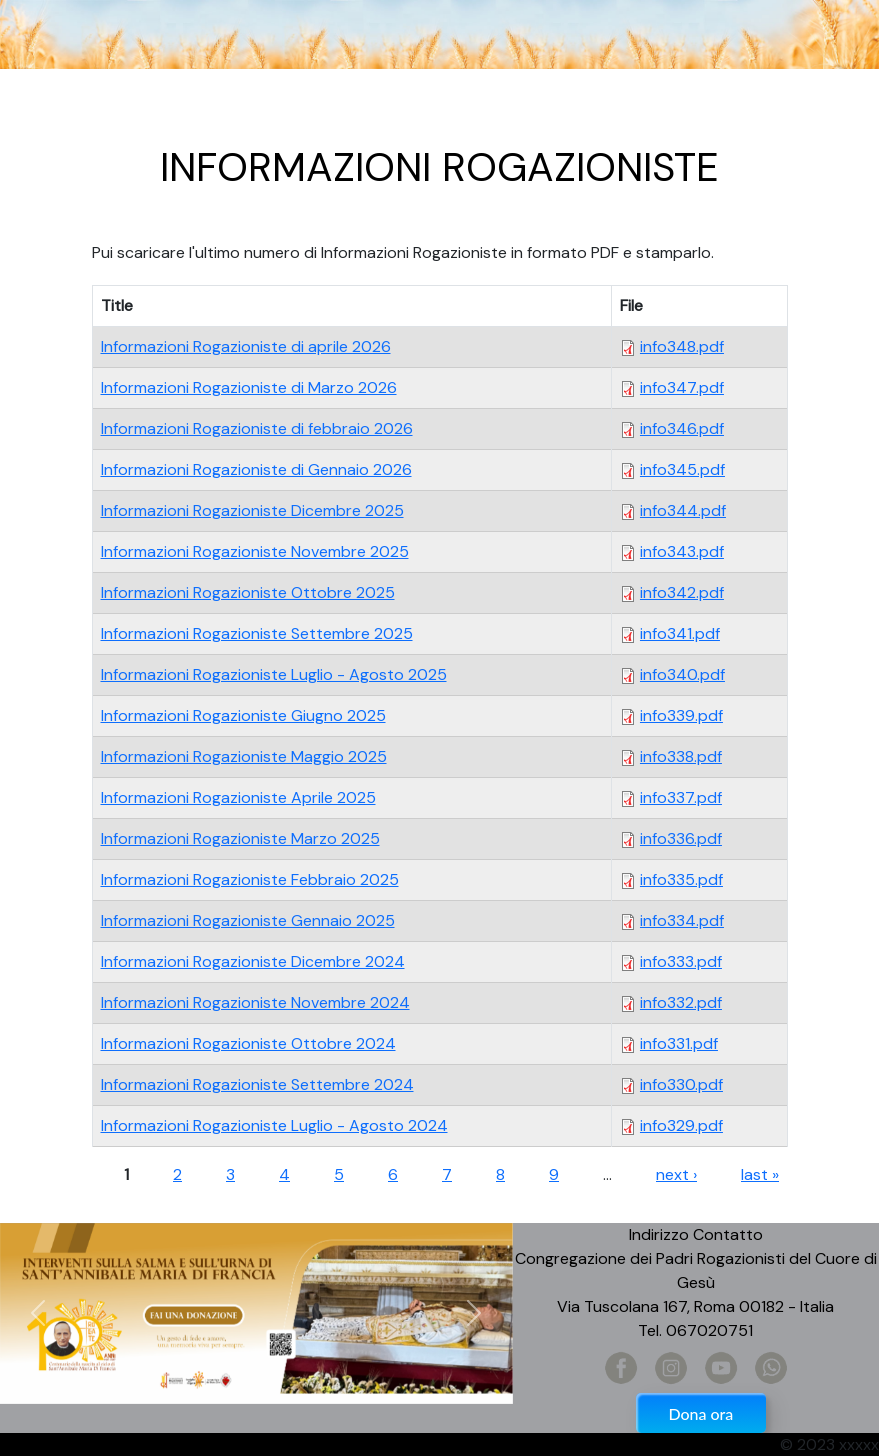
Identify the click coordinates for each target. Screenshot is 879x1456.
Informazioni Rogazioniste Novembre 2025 (255, 551)
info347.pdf (682, 387)
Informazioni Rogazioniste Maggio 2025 (244, 756)
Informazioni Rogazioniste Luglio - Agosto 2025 (274, 674)
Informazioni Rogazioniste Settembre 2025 (257, 633)
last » (760, 1174)
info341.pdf (680, 633)
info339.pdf (681, 715)
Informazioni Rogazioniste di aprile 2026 (246, 346)
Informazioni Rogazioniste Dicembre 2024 (253, 961)
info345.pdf (682, 469)
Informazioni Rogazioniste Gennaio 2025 (248, 920)
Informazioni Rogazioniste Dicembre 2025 (252, 510)
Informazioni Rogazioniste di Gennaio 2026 (256, 469)
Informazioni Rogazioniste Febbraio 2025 (250, 879)
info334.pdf (682, 920)
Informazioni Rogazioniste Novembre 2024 (255, 1002)
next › (676, 1174)
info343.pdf (682, 551)
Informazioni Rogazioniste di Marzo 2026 (249, 387)
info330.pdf (681, 1084)
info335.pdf (681, 879)
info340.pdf (682, 674)
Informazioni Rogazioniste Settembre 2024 (257, 1084)
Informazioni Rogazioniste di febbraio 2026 (257, 428)
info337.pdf (681, 797)
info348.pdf (682, 346)
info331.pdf (679, 1043)
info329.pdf (681, 1125)
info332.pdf (681, 1002)
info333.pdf (681, 961)
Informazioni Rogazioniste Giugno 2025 (243, 715)
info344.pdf (683, 510)
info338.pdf (681, 756)
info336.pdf (681, 838)
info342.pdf (682, 592)
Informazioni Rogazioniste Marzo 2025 (240, 838)
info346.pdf (682, 428)
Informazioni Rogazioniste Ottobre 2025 (248, 592)
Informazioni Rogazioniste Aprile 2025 (238, 797)
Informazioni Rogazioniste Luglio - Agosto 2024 (274, 1125)
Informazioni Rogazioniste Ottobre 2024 (248, 1043)
